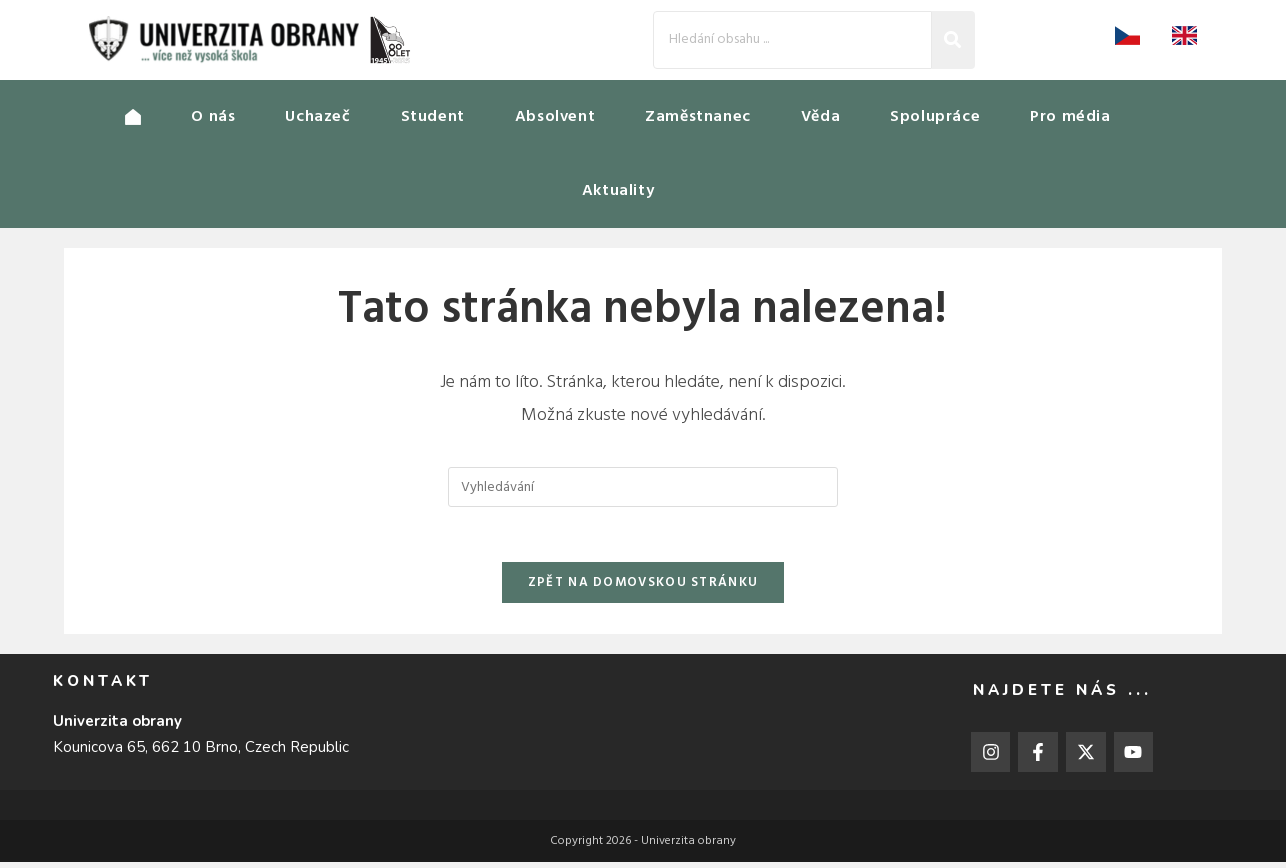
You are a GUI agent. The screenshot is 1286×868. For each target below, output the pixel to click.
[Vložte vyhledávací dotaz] (643, 487)
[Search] (792, 39)
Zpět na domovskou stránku (643, 588)
